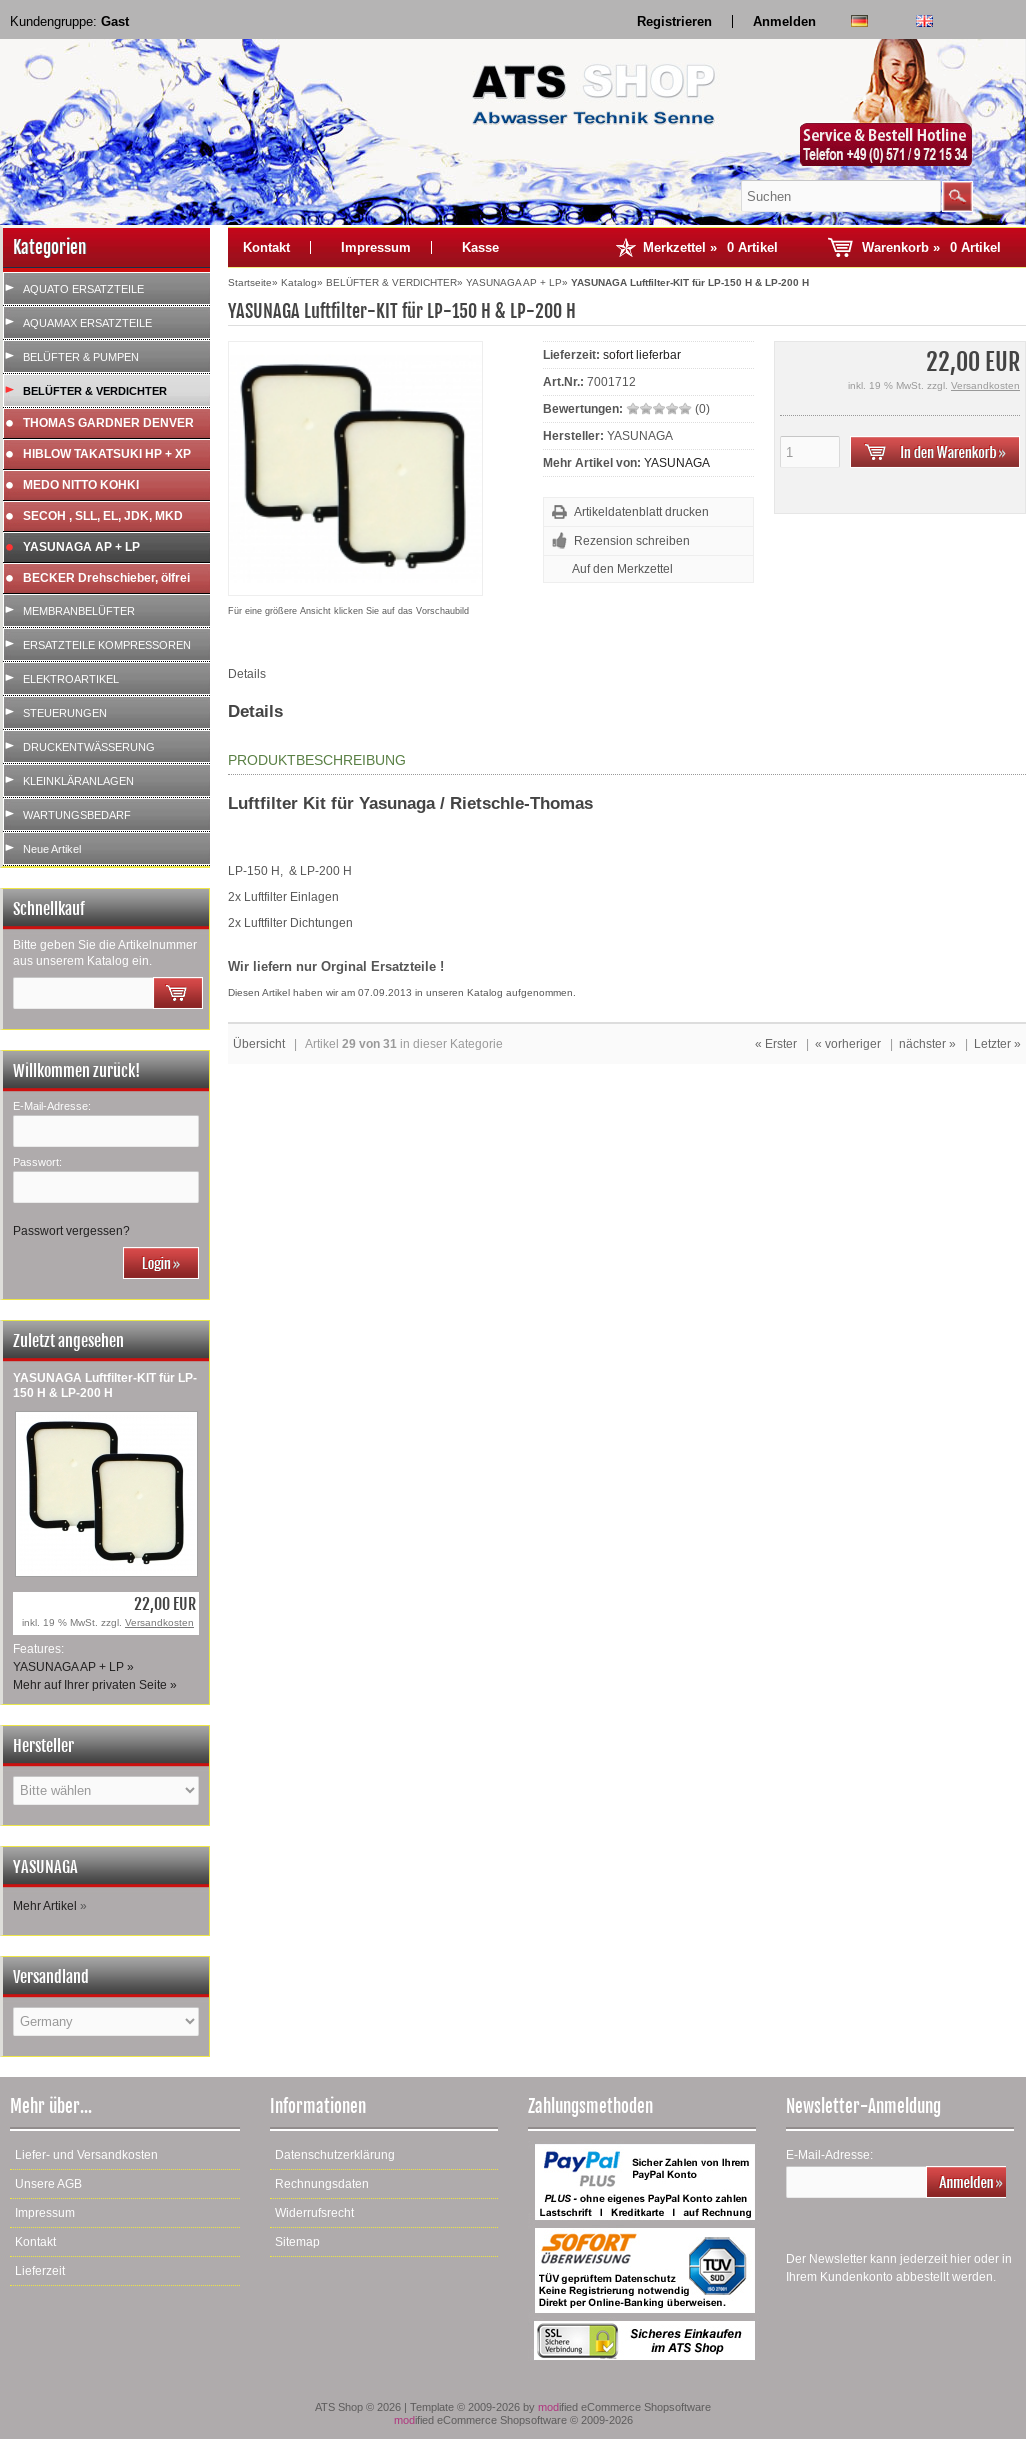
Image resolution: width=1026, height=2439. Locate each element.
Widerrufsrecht (314, 2213)
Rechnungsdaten (322, 2184)
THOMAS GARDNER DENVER (108, 423)
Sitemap (297, 2242)
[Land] (106, 2021)
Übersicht (259, 1044)
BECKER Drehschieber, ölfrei (106, 578)
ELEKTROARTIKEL (71, 679)
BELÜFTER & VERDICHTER (95, 391)
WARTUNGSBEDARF (77, 815)
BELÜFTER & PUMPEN (81, 357)
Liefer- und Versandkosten (86, 2155)
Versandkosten (159, 1622)
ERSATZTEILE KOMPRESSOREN (107, 645)
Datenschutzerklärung (335, 2155)
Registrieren (674, 21)
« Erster (776, 1044)
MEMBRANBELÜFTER (79, 611)
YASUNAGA (677, 463)
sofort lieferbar (642, 355)
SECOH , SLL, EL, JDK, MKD (103, 516)
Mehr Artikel (45, 1906)
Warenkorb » (931, 247)
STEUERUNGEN (65, 713)
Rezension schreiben (632, 541)
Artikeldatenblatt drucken (641, 512)
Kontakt (266, 247)
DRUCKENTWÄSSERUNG (89, 747)
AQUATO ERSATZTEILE (83, 289)
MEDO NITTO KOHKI (81, 485)
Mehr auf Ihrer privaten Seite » (95, 1685)
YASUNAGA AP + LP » (73, 1667)
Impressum (376, 247)
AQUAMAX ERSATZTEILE (87, 323)
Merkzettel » (710, 247)
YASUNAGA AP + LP (81, 547)
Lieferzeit (40, 2271)
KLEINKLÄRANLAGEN (78, 781)
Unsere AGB (48, 2184)
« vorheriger (848, 1044)
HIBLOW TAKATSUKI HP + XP (107, 454)
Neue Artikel (52, 849)
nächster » (927, 1044)
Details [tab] (247, 674)
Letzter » (997, 1044)
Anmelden (784, 21)
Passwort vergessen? (71, 1231)
